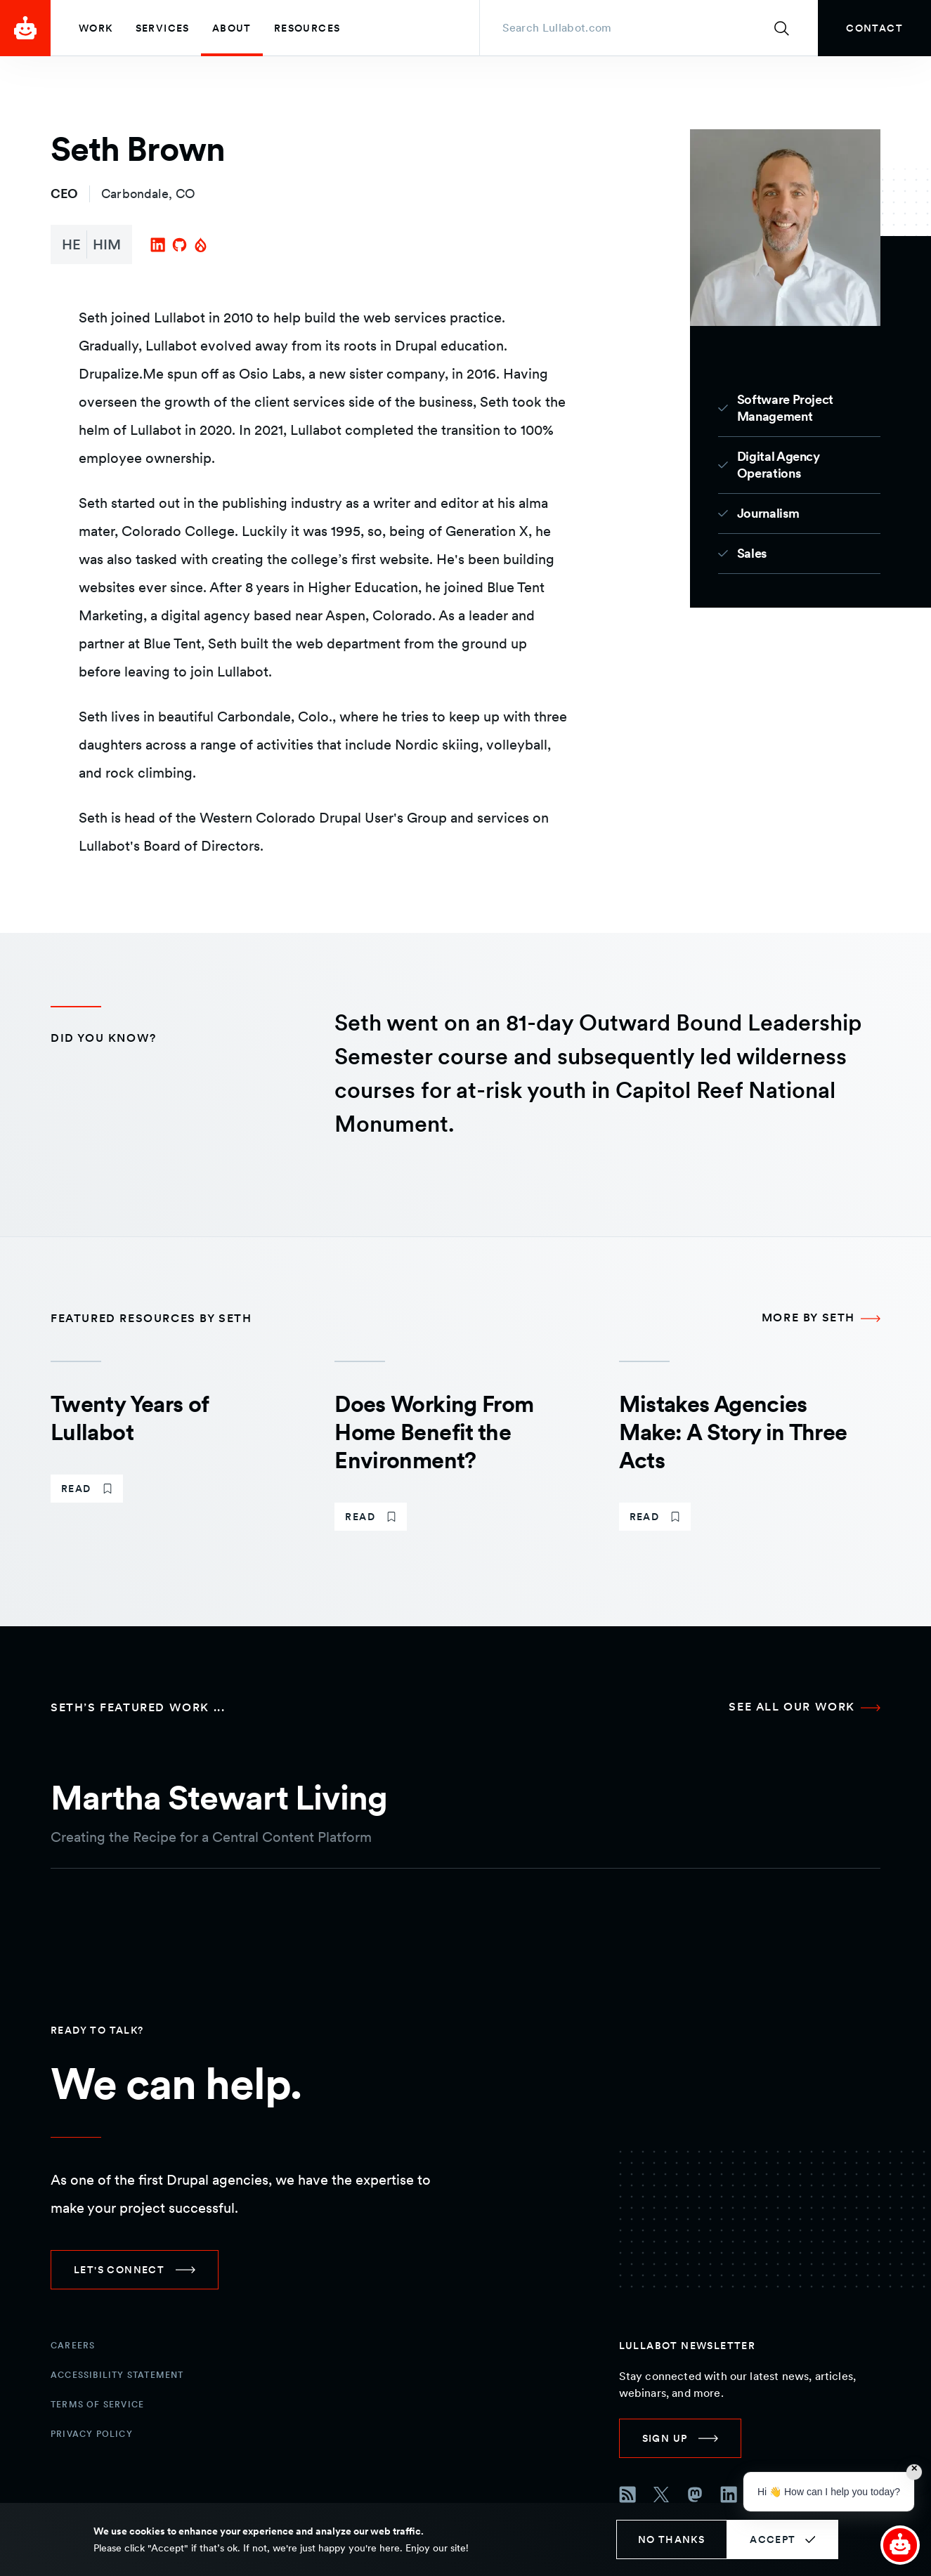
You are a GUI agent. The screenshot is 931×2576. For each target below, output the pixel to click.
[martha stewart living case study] (465, 1804)
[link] (874, 28)
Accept (772, 2539)
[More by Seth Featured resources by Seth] (821, 1318)
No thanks (671, 2539)
